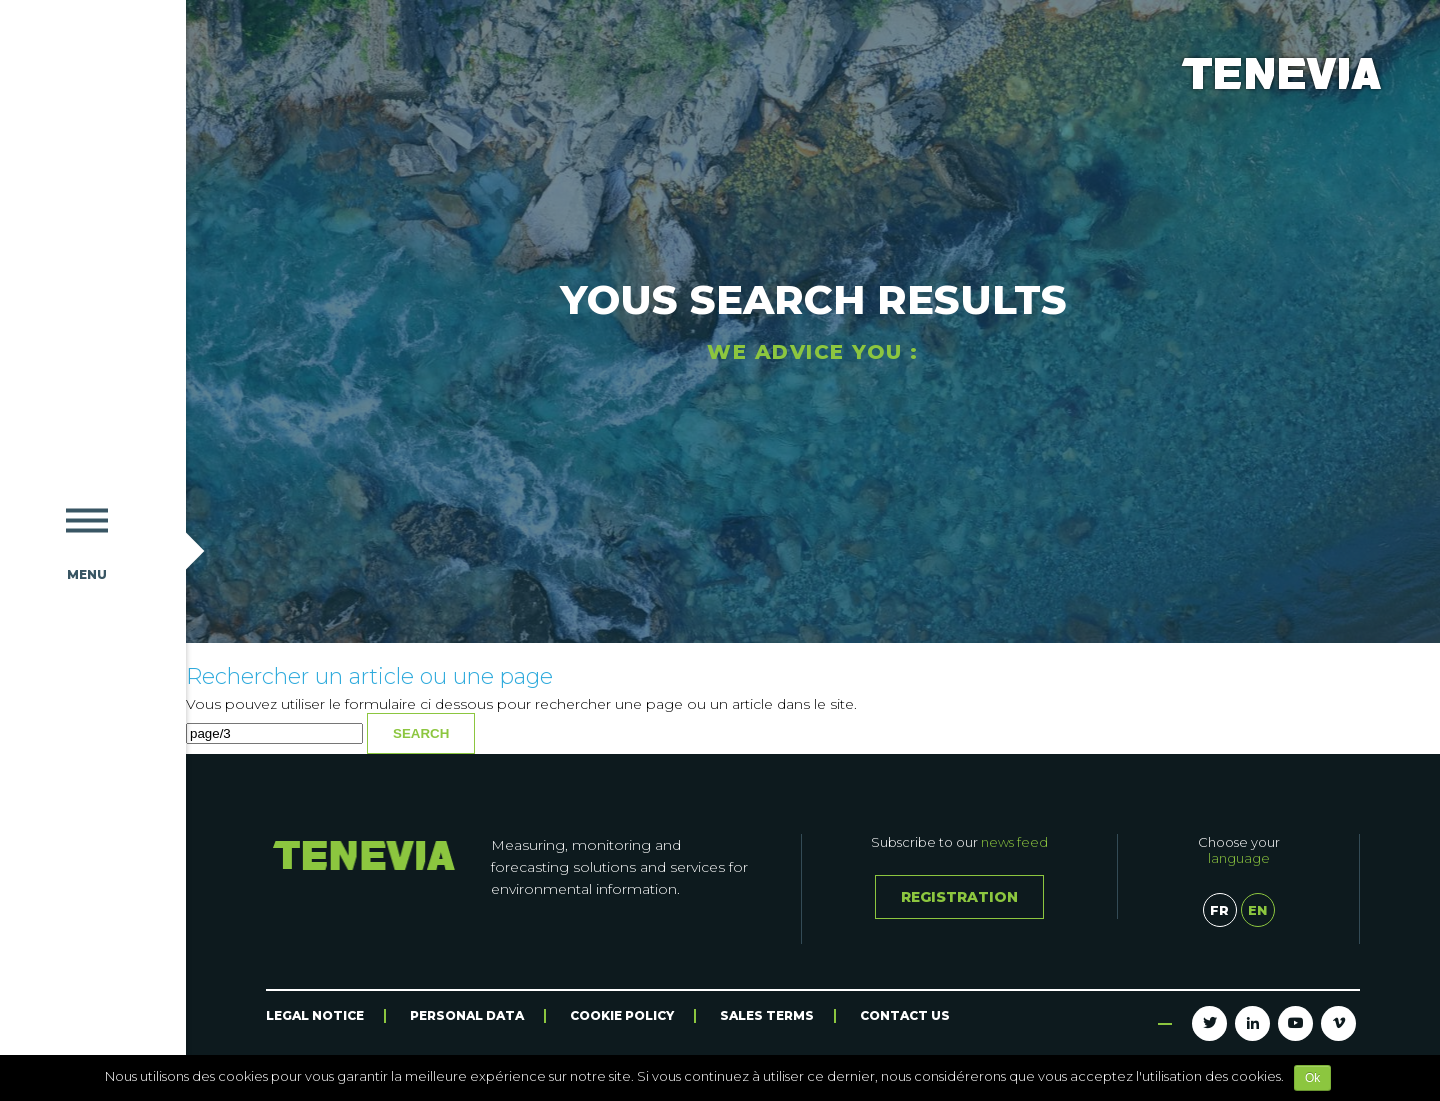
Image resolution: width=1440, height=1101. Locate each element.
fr (1219, 910)
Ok (1312, 1078)
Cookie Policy (622, 1015)
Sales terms (767, 1015)
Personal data (467, 1015)
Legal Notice (315, 1015)
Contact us (905, 1015)
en (1257, 910)
